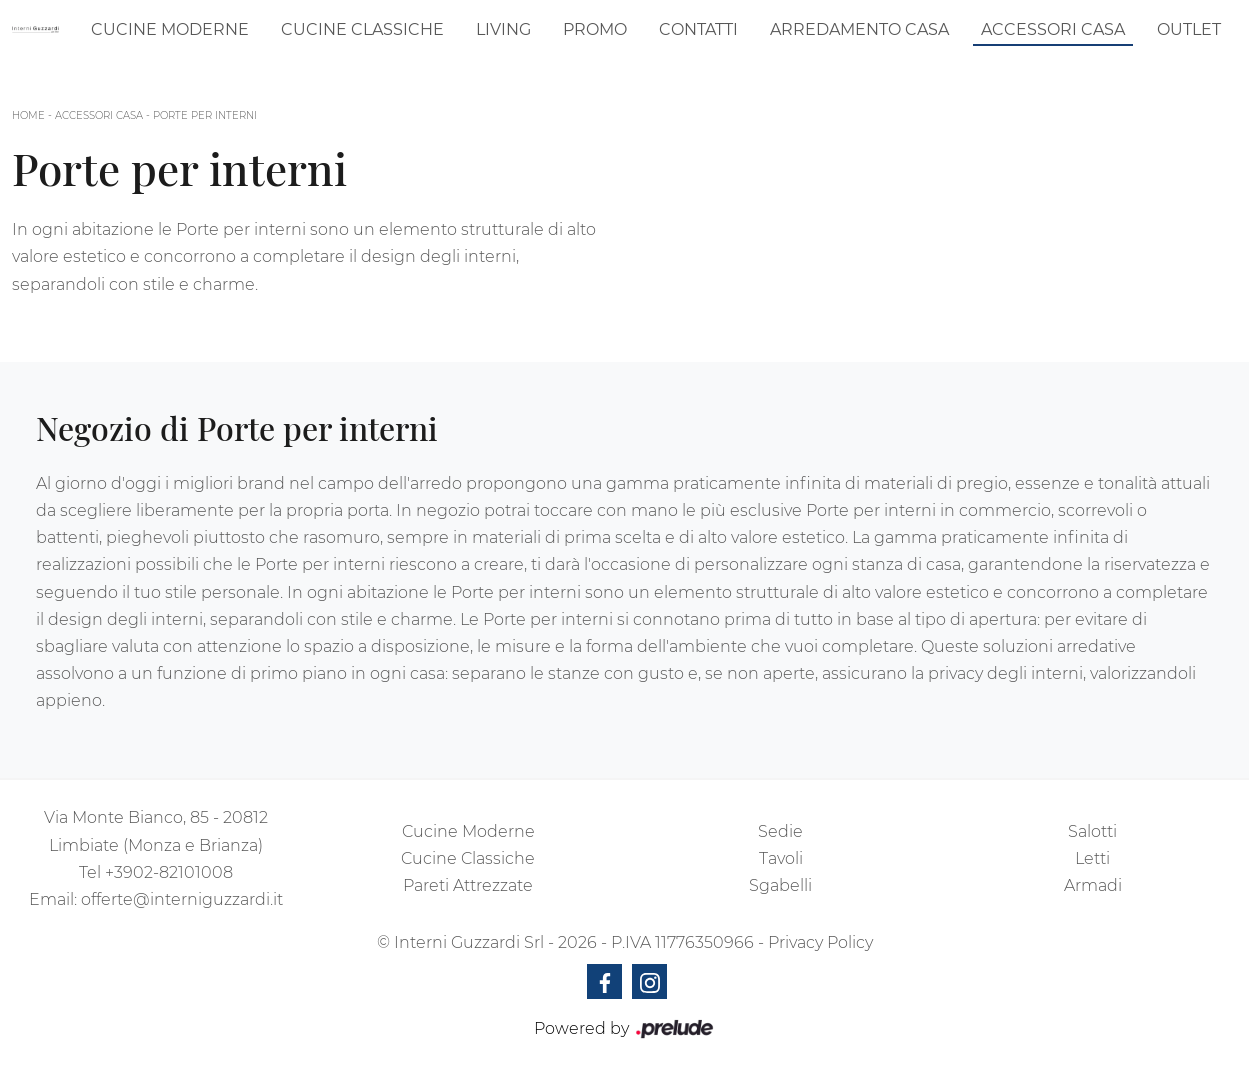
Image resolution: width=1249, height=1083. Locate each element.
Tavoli (781, 858)
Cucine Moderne (170, 29)
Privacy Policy (820, 942)
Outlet (1189, 29)
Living (503, 29)
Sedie (780, 831)
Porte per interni (205, 115)
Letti (1092, 858)
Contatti (698, 29)
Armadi (1093, 885)
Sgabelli (780, 885)
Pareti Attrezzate (468, 885)
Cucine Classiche (362, 29)
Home (28, 115)
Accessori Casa (1053, 29)
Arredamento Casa (859, 29)
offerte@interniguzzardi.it (182, 899)
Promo (595, 29)
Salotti (1092, 831)
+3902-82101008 (169, 872)
